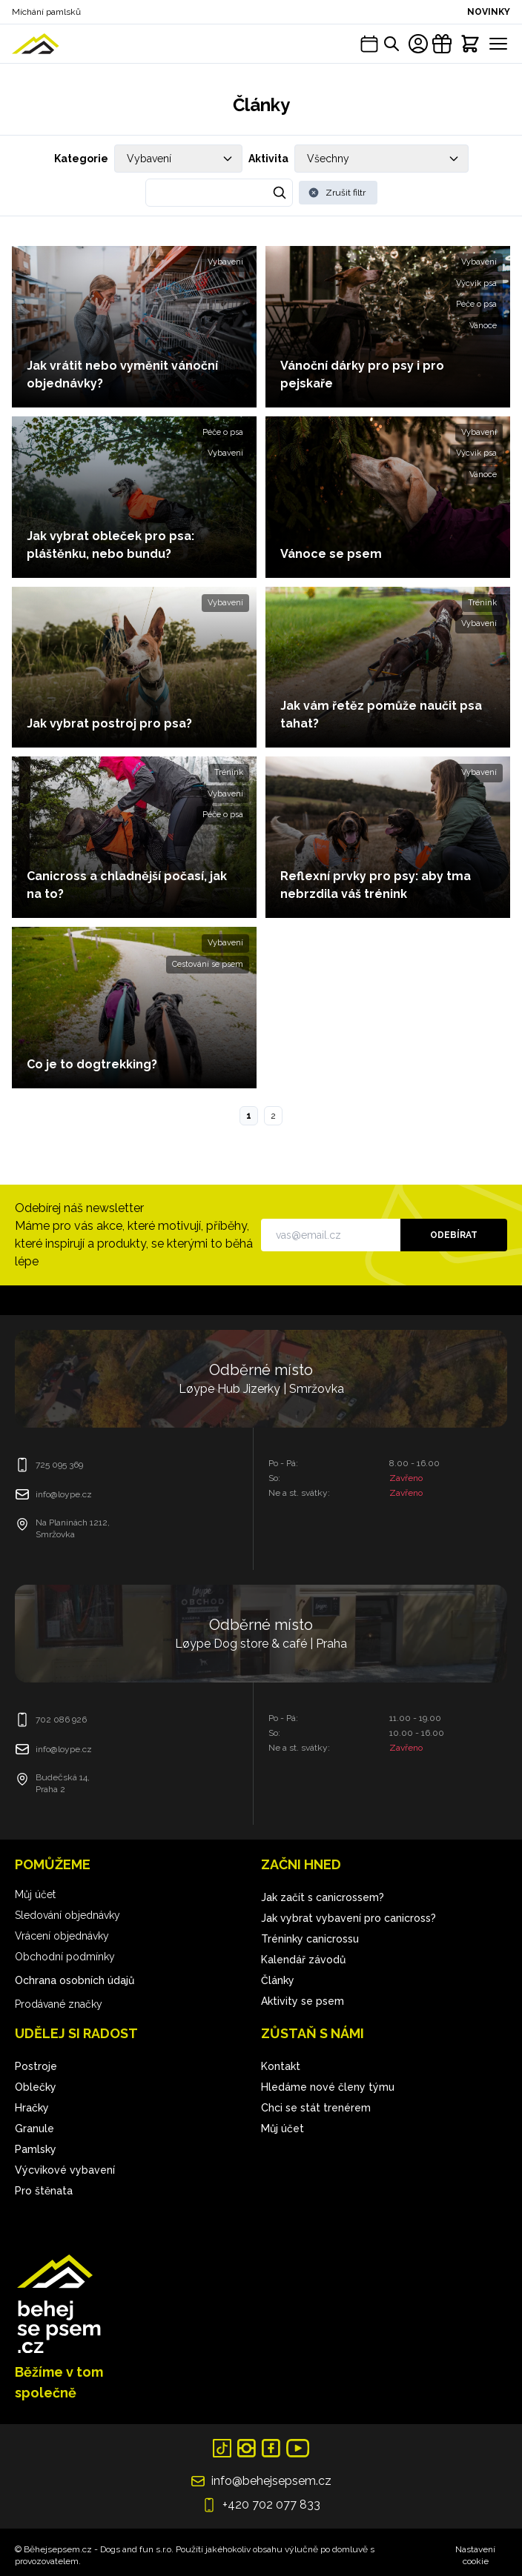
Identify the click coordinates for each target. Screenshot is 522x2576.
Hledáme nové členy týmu (327, 2087)
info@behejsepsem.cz (271, 2481)
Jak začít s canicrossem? (322, 1897)
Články (277, 1980)
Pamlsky (35, 2149)
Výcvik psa (476, 283)
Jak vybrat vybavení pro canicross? (348, 1918)
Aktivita (268, 158)
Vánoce (483, 325)
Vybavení (225, 262)
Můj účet (35, 1894)
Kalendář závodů (303, 1960)
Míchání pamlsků (46, 12)
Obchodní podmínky (65, 1957)
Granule (34, 2128)
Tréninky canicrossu (310, 1939)
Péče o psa (476, 304)
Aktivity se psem (302, 2001)
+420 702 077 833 (271, 2504)
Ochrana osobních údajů (74, 1980)
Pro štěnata (44, 2191)
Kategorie (81, 158)
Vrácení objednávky (62, 1936)
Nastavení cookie (475, 2555)
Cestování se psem (207, 964)
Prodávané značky (58, 2004)
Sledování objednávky (67, 1915)
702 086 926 (61, 1719)
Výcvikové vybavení (65, 2170)
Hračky (32, 2108)
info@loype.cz (64, 1494)
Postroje (36, 2066)
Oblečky (35, 2087)
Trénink (482, 603)
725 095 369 (59, 1465)
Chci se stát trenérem (316, 2108)
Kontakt (280, 2066)
